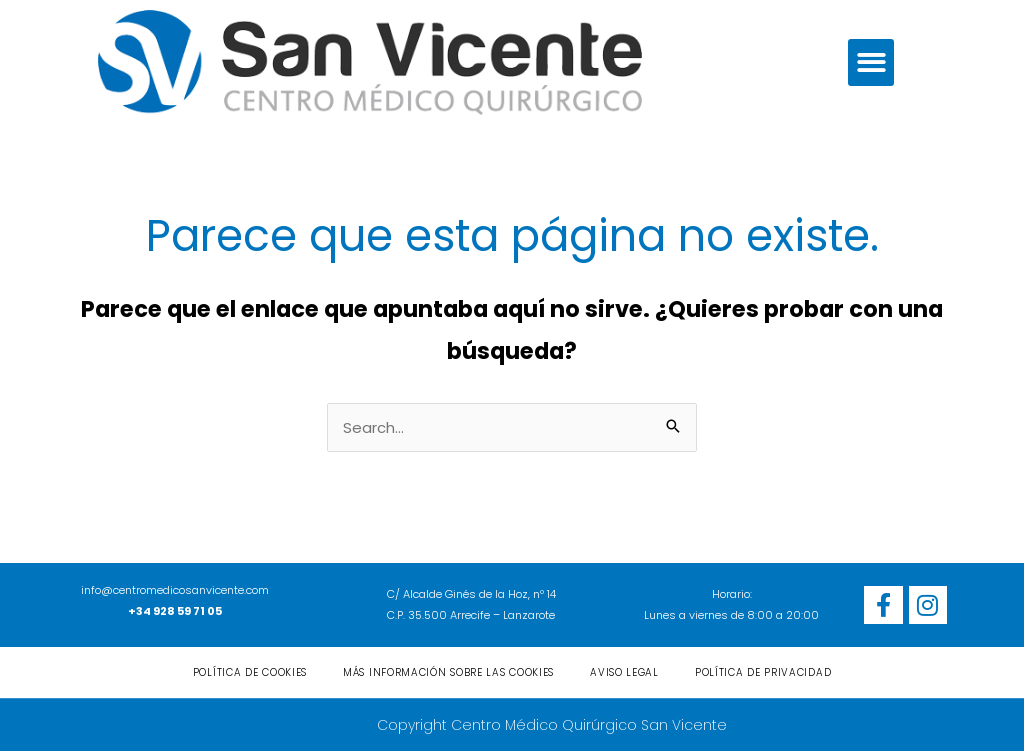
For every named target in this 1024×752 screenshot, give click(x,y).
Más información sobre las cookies (448, 672)
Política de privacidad (763, 672)
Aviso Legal (624, 672)
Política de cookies (250, 672)
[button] (871, 62)
